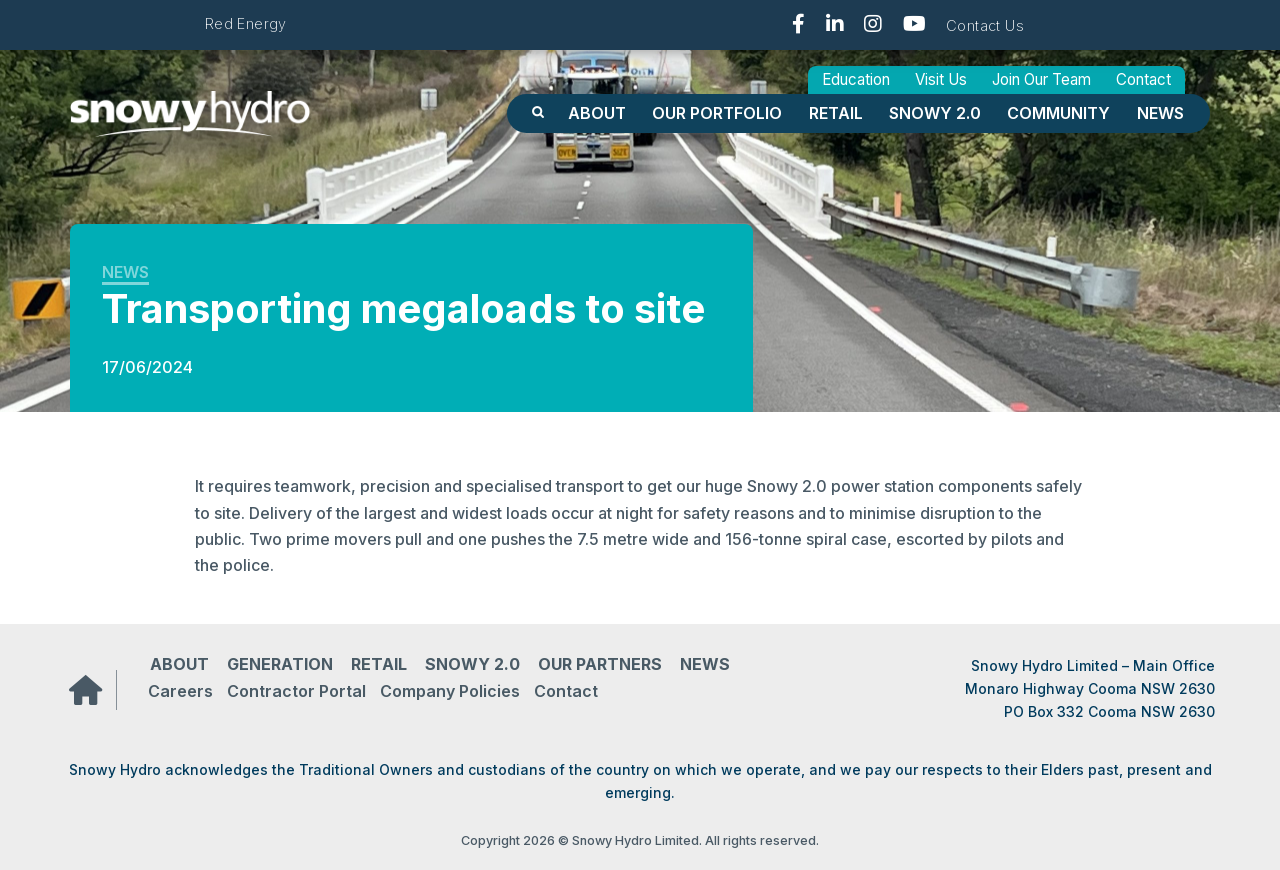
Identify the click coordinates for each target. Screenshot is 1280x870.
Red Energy (246, 23)
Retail (836, 113)
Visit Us (941, 79)
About (597, 113)
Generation (280, 664)
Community (1058, 113)
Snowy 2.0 (935, 113)
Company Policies (450, 691)
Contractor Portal (296, 691)
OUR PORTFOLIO (717, 113)
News (1160, 113)
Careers (180, 691)
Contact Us (985, 25)
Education (856, 79)
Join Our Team (1041, 79)
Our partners (600, 664)
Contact (1143, 79)
